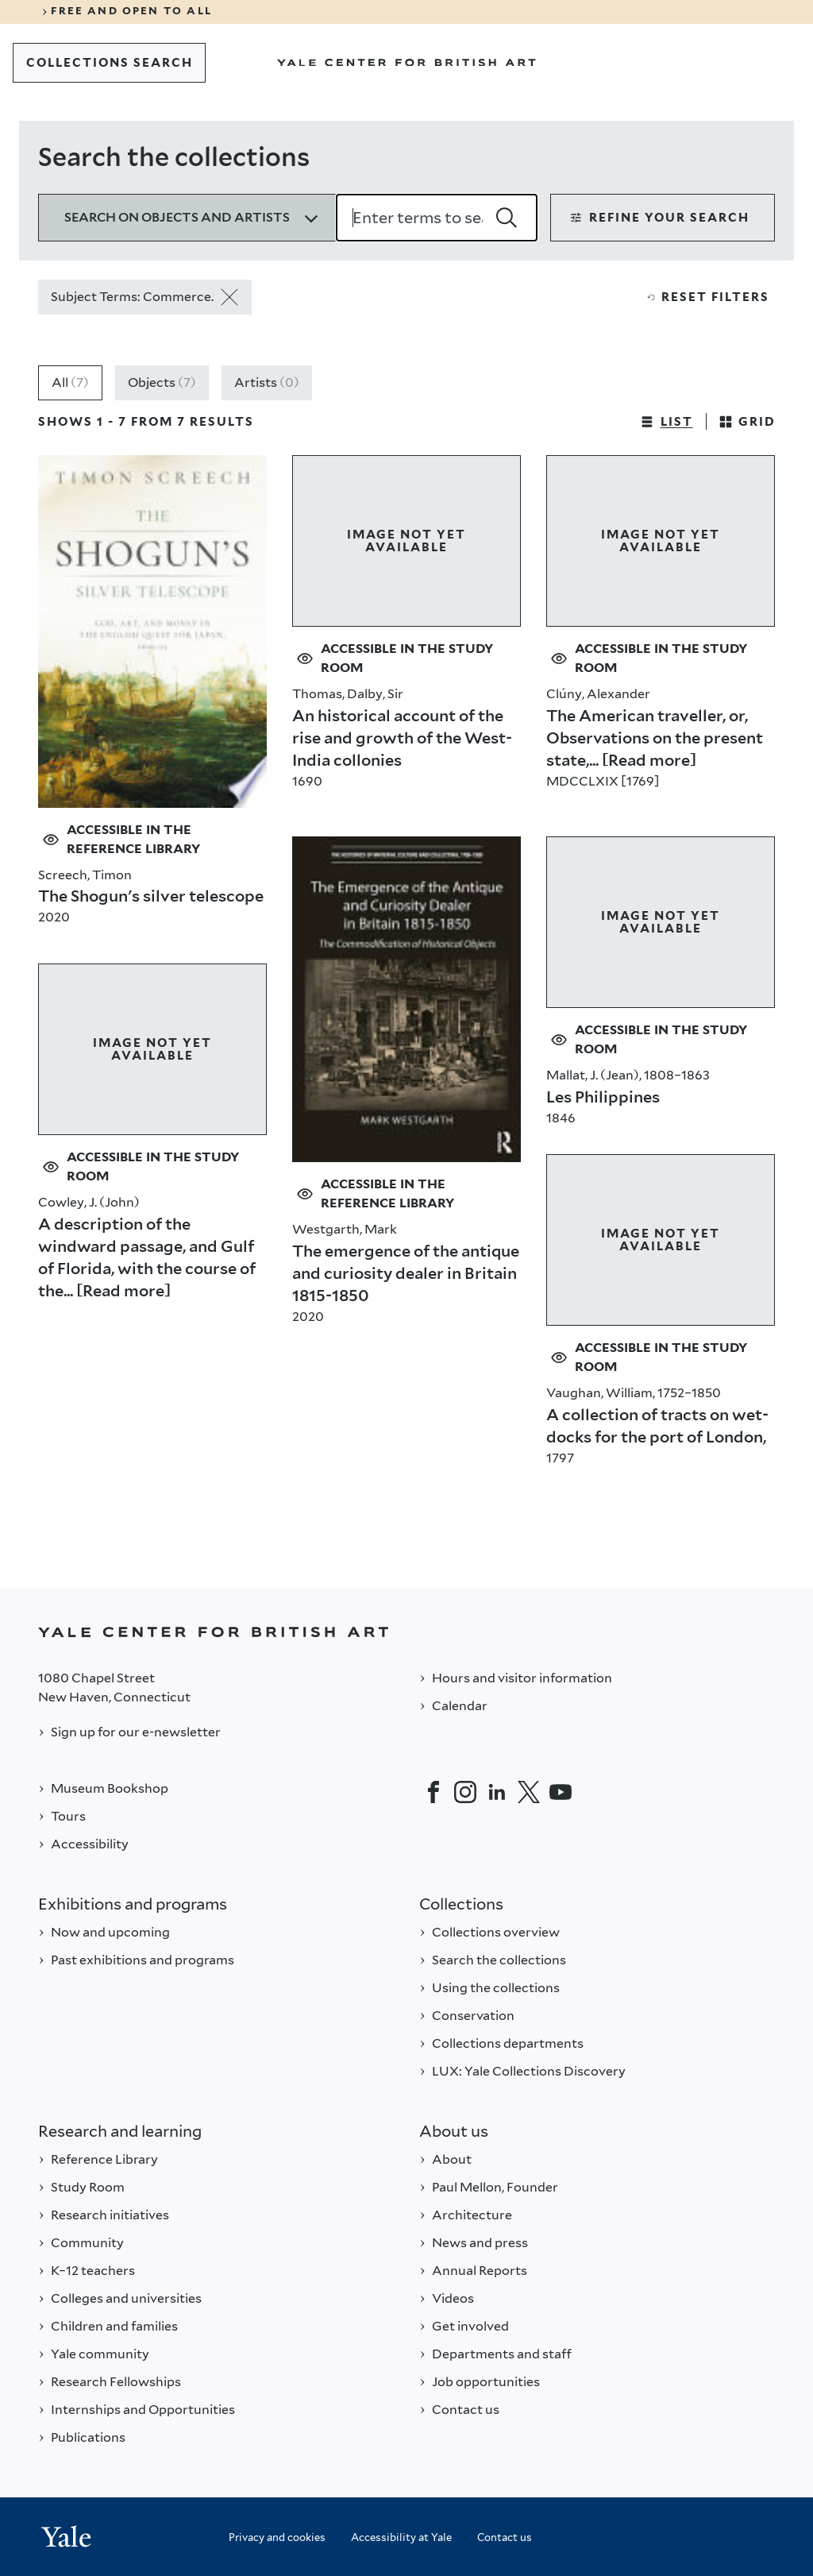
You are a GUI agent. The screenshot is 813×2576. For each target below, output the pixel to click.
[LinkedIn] (497, 1792)
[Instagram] (465, 1792)
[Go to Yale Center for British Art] (406, 63)
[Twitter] (528, 1792)
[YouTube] (560, 1792)
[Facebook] (433, 1792)
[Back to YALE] (406, 1632)
